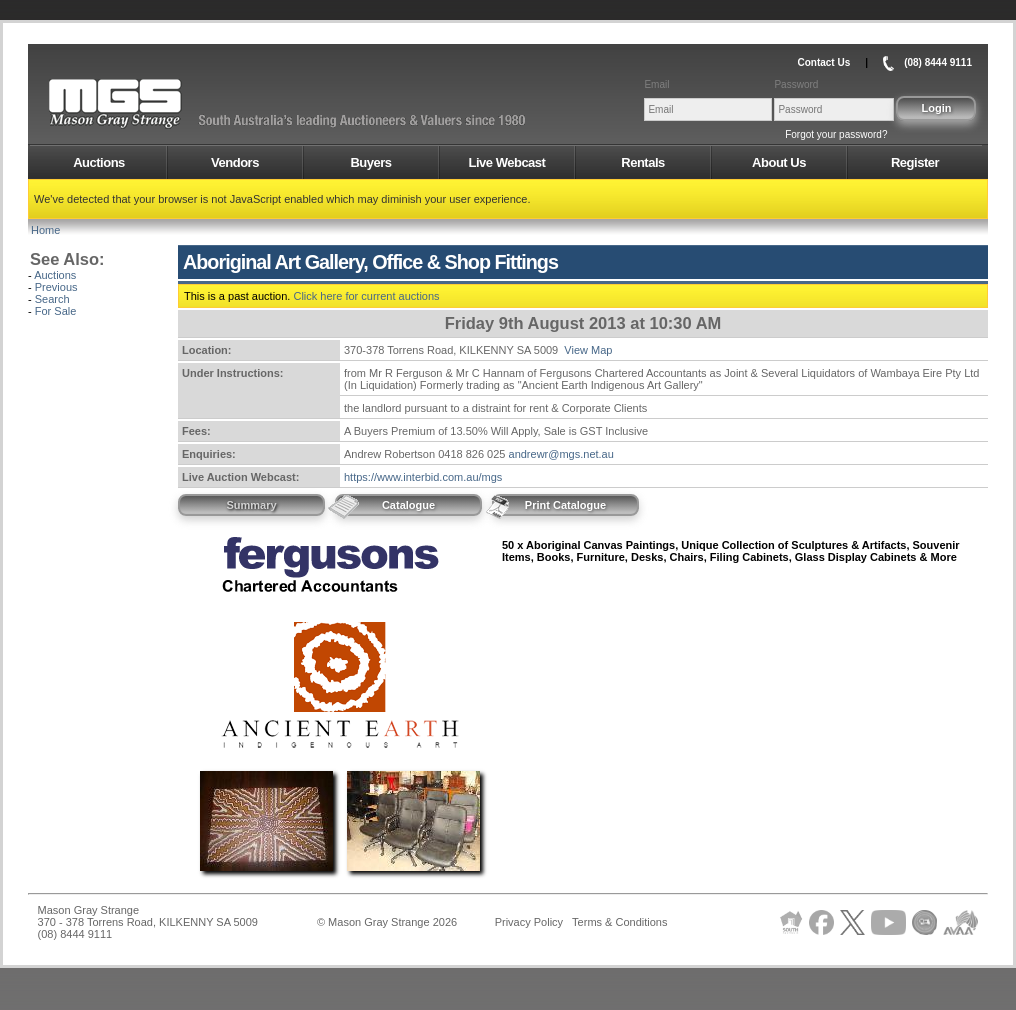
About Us (779, 162)
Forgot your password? (836, 134)
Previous (56, 287)
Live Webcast (507, 162)
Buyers (370, 162)
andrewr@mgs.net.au (561, 454)
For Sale (56, 311)
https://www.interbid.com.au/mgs (423, 477)
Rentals (642, 162)
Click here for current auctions (366, 296)
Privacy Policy (529, 922)
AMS (164, 104)
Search (52, 299)
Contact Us (823, 62)
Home (45, 230)
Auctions (99, 162)
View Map (588, 350)
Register (915, 162)
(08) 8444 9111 (938, 62)
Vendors (235, 162)
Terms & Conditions (619, 922)
